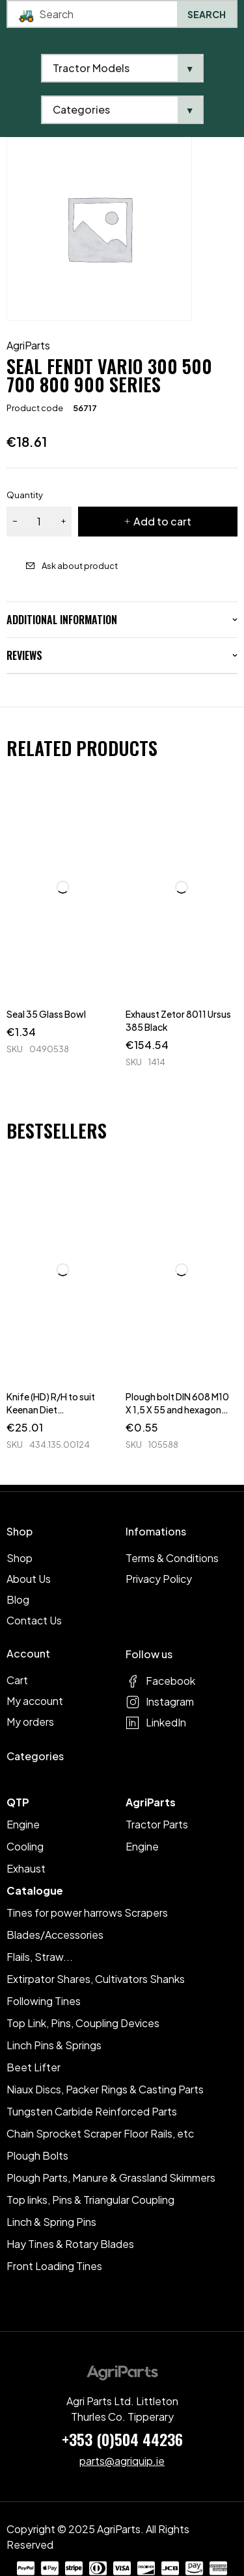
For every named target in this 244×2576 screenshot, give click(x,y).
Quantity (25, 495)
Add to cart (162, 521)
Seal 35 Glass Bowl (46, 1014)
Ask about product (80, 566)
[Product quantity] (39, 522)
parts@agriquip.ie (122, 2461)
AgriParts (28, 345)
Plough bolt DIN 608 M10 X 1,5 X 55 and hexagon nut (177, 1409)
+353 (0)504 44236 (122, 2439)
